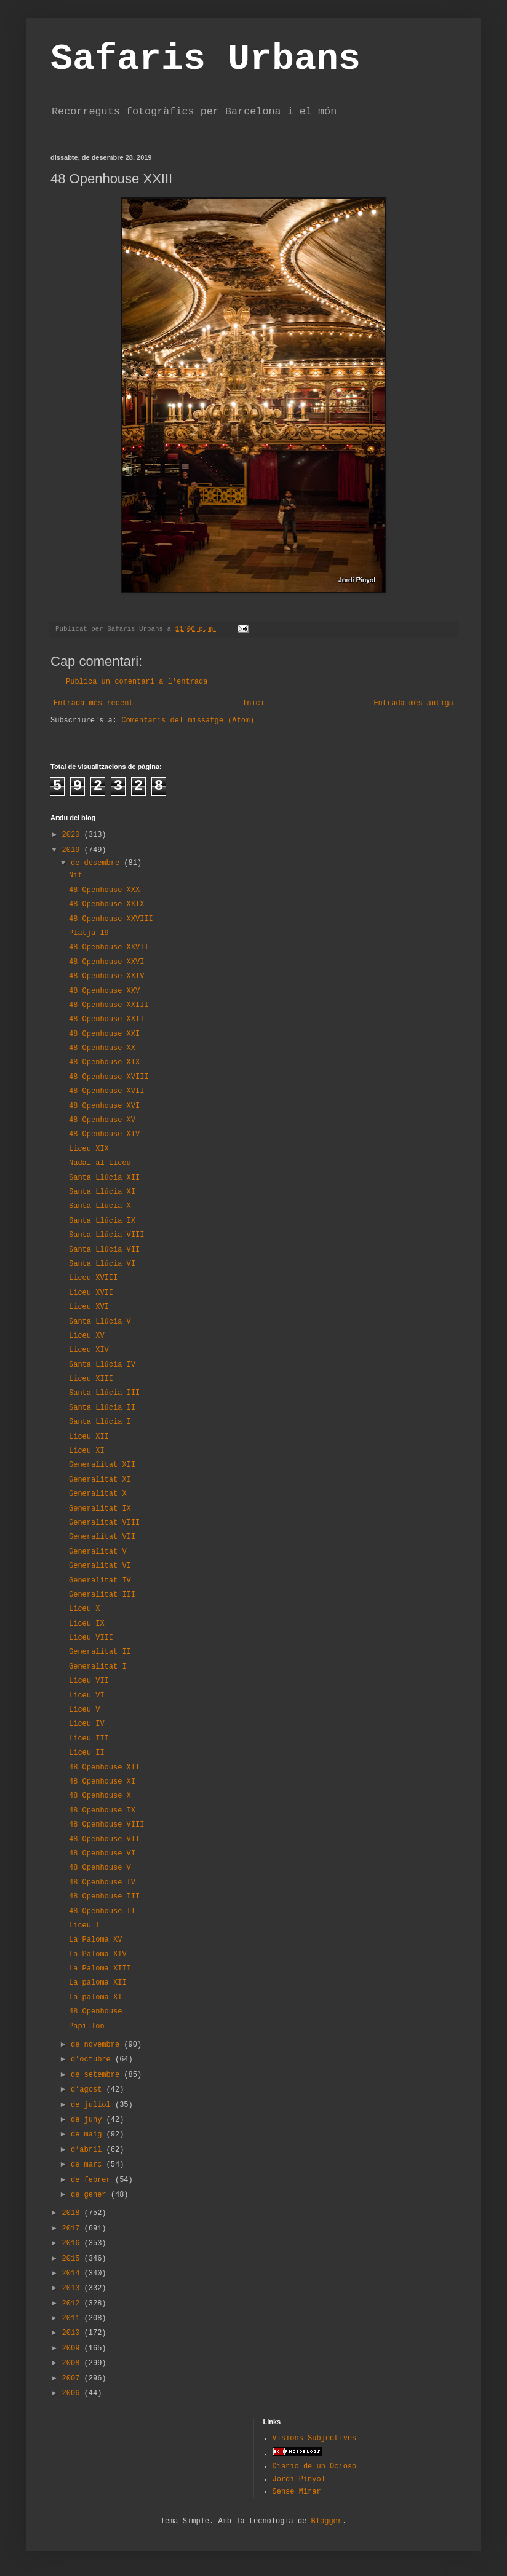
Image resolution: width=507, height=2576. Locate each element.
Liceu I (84, 1925)
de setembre (97, 2075)
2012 (73, 2303)
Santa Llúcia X (100, 1206)
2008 (73, 2363)
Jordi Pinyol (299, 2479)
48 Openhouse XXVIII (111, 919)
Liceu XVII (91, 1293)
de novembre (97, 2045)
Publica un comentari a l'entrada (136, 682)
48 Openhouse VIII (106, 1824)
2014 (73, 2273)
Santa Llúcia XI (102, 1192)
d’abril (88, 2150)
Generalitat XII (102, 1465)
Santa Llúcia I (100, 1422)
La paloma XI (95, 1997)
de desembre (97, 863)
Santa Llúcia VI (102, 1264)
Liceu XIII (91, 1379)
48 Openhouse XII (104, 1767)
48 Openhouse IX (102, 1810)
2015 (73, 2258)
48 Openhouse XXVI (106, 962)
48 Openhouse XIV (104, 1134)
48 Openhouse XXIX (106, 904)
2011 (73, 2318)
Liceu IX (87, 1623)
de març (88, 2164)
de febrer (93, 2180)
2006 (73, 2393)
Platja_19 (89, 933)
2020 (73, 835)
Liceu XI (87, 1451)
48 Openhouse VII (104, 1839)
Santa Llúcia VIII (106, 1235)
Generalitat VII (102, 1537)
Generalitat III (102, 1594)
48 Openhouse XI (102, 1781)
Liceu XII (89, 1436)
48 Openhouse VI (102, 1853)
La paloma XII (98, 1982)
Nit (75, 875)
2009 (73, 2348)
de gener (91, 2195)
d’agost (88, 2089)
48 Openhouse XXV (104, 991)
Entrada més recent (94, 703)
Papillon (87, 2026)
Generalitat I (98, 1666)
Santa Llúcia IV (102, 1365)
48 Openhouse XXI (104, 1034)
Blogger (326, 2521)
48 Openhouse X (100, 1796)
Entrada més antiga (413, 703)
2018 (73, 2213)
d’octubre (93, 2059)
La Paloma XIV (98, 1954)
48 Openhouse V (100, 1867)
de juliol (93, 2105)
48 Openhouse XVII (106, 1091)
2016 (73, 2243)
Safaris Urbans (205, 59)
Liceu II (87, 1752)
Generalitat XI (100, 1480)
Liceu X (84, 1609)
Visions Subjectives (315, 2438)
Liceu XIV (89, 1350)
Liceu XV (87, 1336)
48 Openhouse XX (102, 1048)
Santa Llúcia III (104, 1393)
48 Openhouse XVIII (109, 1077)
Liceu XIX (89, 1149)
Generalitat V (98, 1551)
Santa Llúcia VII (104, 1250)
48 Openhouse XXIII (109, 1005)
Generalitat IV (100, 1580)
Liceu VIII (91, 1638)
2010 (73, 2333)
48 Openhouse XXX (104, 890)
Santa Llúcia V (100, 1322)
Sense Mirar (297, 2491)
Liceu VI (87, 1695)
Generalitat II (100, 1652)
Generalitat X (98, 1494)
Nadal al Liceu (100, 1163)
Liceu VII (89, 1681)
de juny (88, 2120)
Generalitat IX (100, 1508)
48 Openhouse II (102, 1911)
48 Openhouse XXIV (106, 976)
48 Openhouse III (104, 1896)
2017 (73, 2228)
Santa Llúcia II (102, 1408)
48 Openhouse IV (102, 1882)
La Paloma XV (95, 1939)
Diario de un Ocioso (315, 2466)
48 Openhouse (95, 2011)
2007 (73, 2378)
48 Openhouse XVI (104, 1106)
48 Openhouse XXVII (109, 947)
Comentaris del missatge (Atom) (187, 720)
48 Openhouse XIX (104, 1062)
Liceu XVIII (93, 1278)
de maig (88, 2134)
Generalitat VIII (104, 1523)
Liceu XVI (89, 1307)
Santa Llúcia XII (104, 1178)
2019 (73, 850)
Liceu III (89, 1738)
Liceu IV (87, 1724)
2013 (73, 2288)
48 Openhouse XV (102, 1120)
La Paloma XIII (100, 1968)
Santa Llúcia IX (102, 1221)
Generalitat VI (100, 1566)
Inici (253, 703)
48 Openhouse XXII (106, 1019)
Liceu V (84, 1709)
